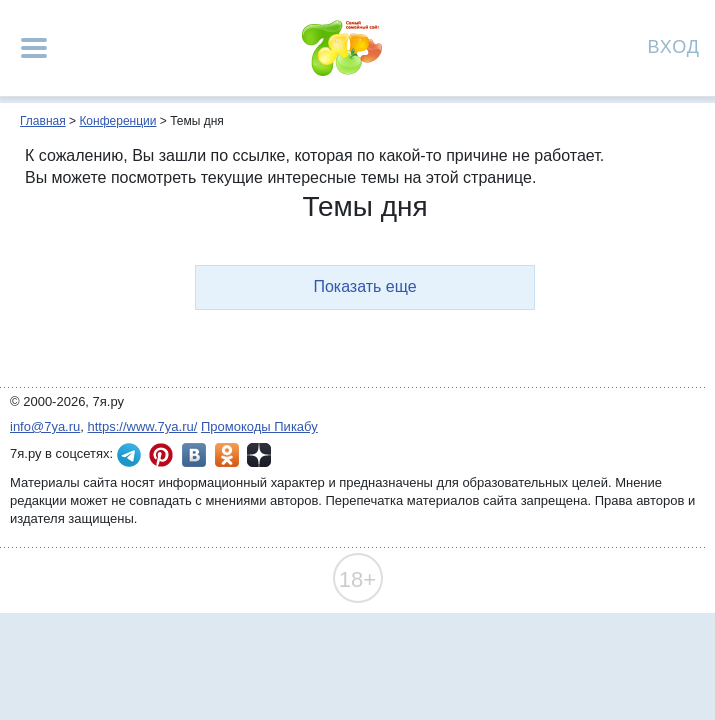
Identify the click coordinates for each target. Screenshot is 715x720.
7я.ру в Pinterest (161, 455)
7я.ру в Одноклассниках (227, 455)
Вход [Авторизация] (674, 45)
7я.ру (259, 455)
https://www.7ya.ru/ (143, 426)
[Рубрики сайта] (34, 48)
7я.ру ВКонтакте (194, 455)
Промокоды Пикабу (259, 426)
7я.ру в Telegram (129, 455)
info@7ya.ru (45, 426)
